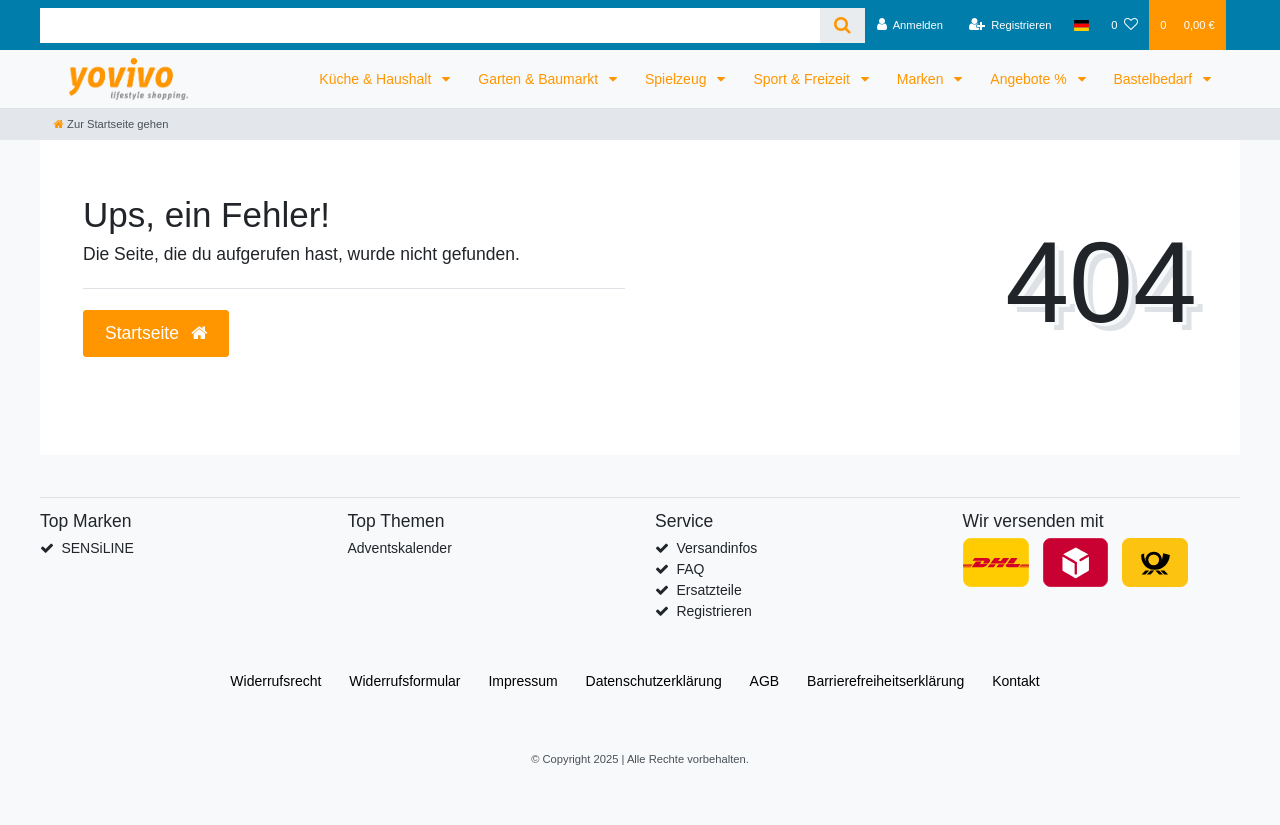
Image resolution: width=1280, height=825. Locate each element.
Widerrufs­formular (404, 681)
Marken (922, 79)
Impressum (522, 681)
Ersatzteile (708, 590)
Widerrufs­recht (275, 681)
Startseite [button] (156, 333)
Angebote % (1030, 79)
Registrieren (713, 611)
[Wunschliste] (1124, 25)
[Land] (1081, 25)
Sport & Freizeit (803, 79)
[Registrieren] (1009, 25)
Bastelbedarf (1155, 79)
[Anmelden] (909, 25)
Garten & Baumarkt (540, 79)
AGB (765, 681)
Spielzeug (677, 79)
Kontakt (1015, 681)
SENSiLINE (97, 548)
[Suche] (842, 25)
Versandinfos (716, 548)
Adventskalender (400, 548)
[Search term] (430, 25)
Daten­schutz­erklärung (654, 681)
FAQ (690, 569)
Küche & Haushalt (377, 79)
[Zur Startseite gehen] (111, 124)
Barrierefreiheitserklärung (885, 681)
